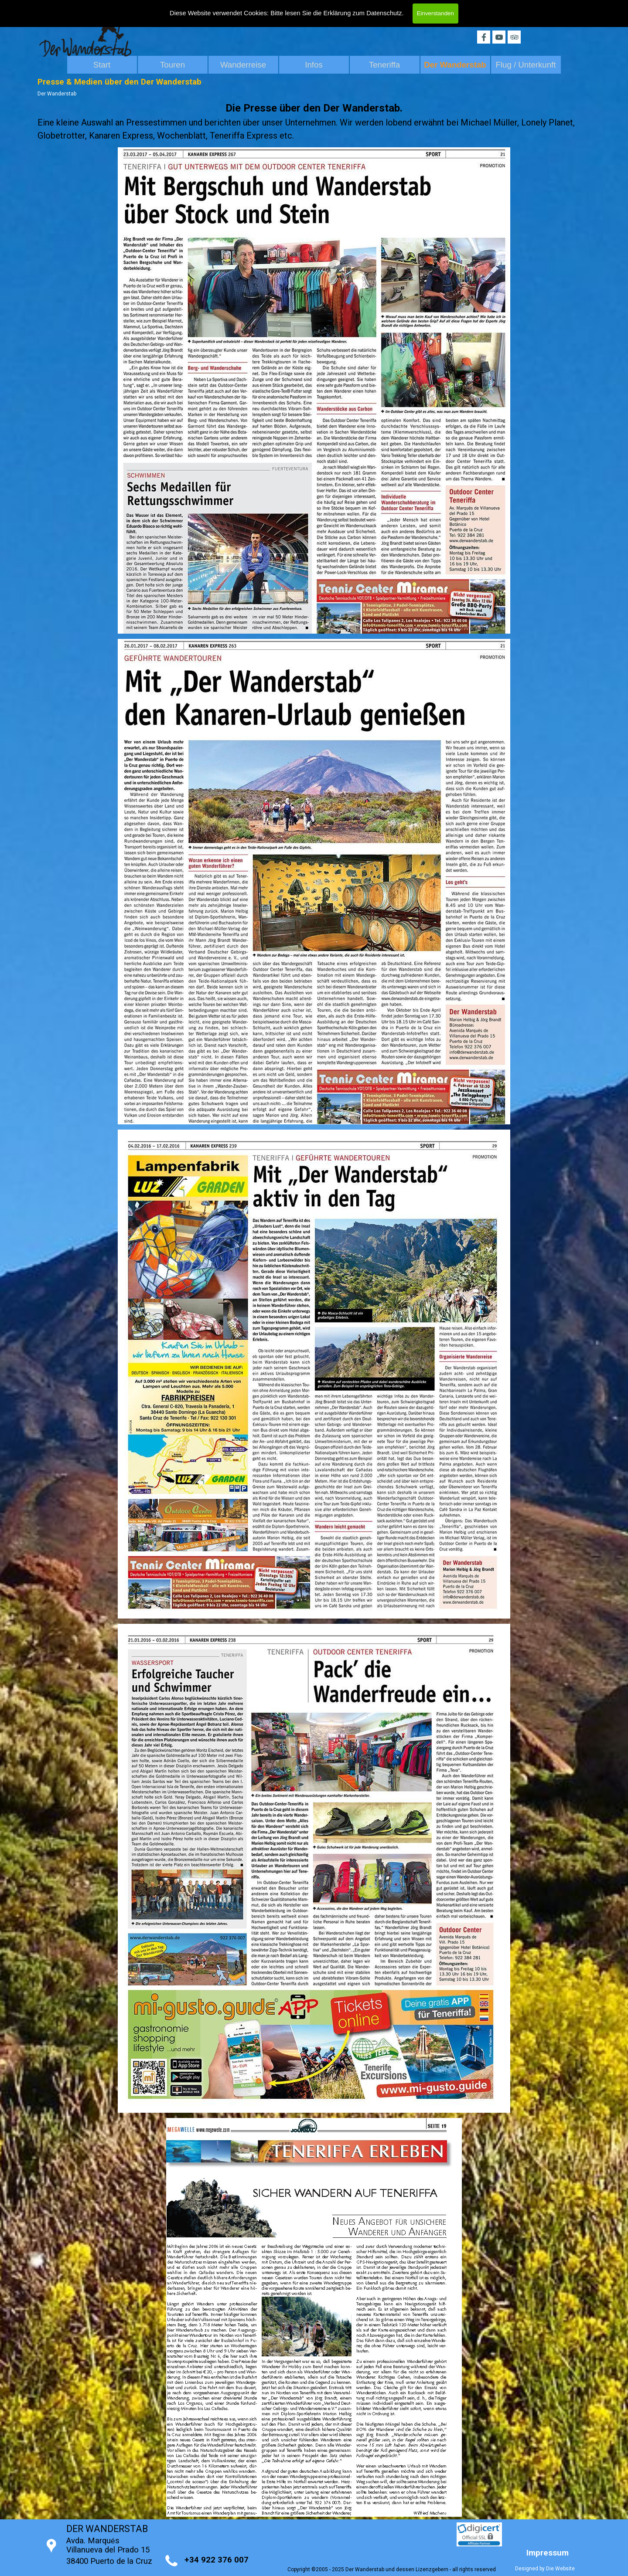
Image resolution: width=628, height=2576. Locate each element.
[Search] (460, 8)
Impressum (547, 2553)
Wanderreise (243, 64)
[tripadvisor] (514, 37)
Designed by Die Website (545, 2569)
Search (514, 7)
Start (101, 64)
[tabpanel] (314, 121)
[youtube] (498, 37)
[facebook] (483, 37)
